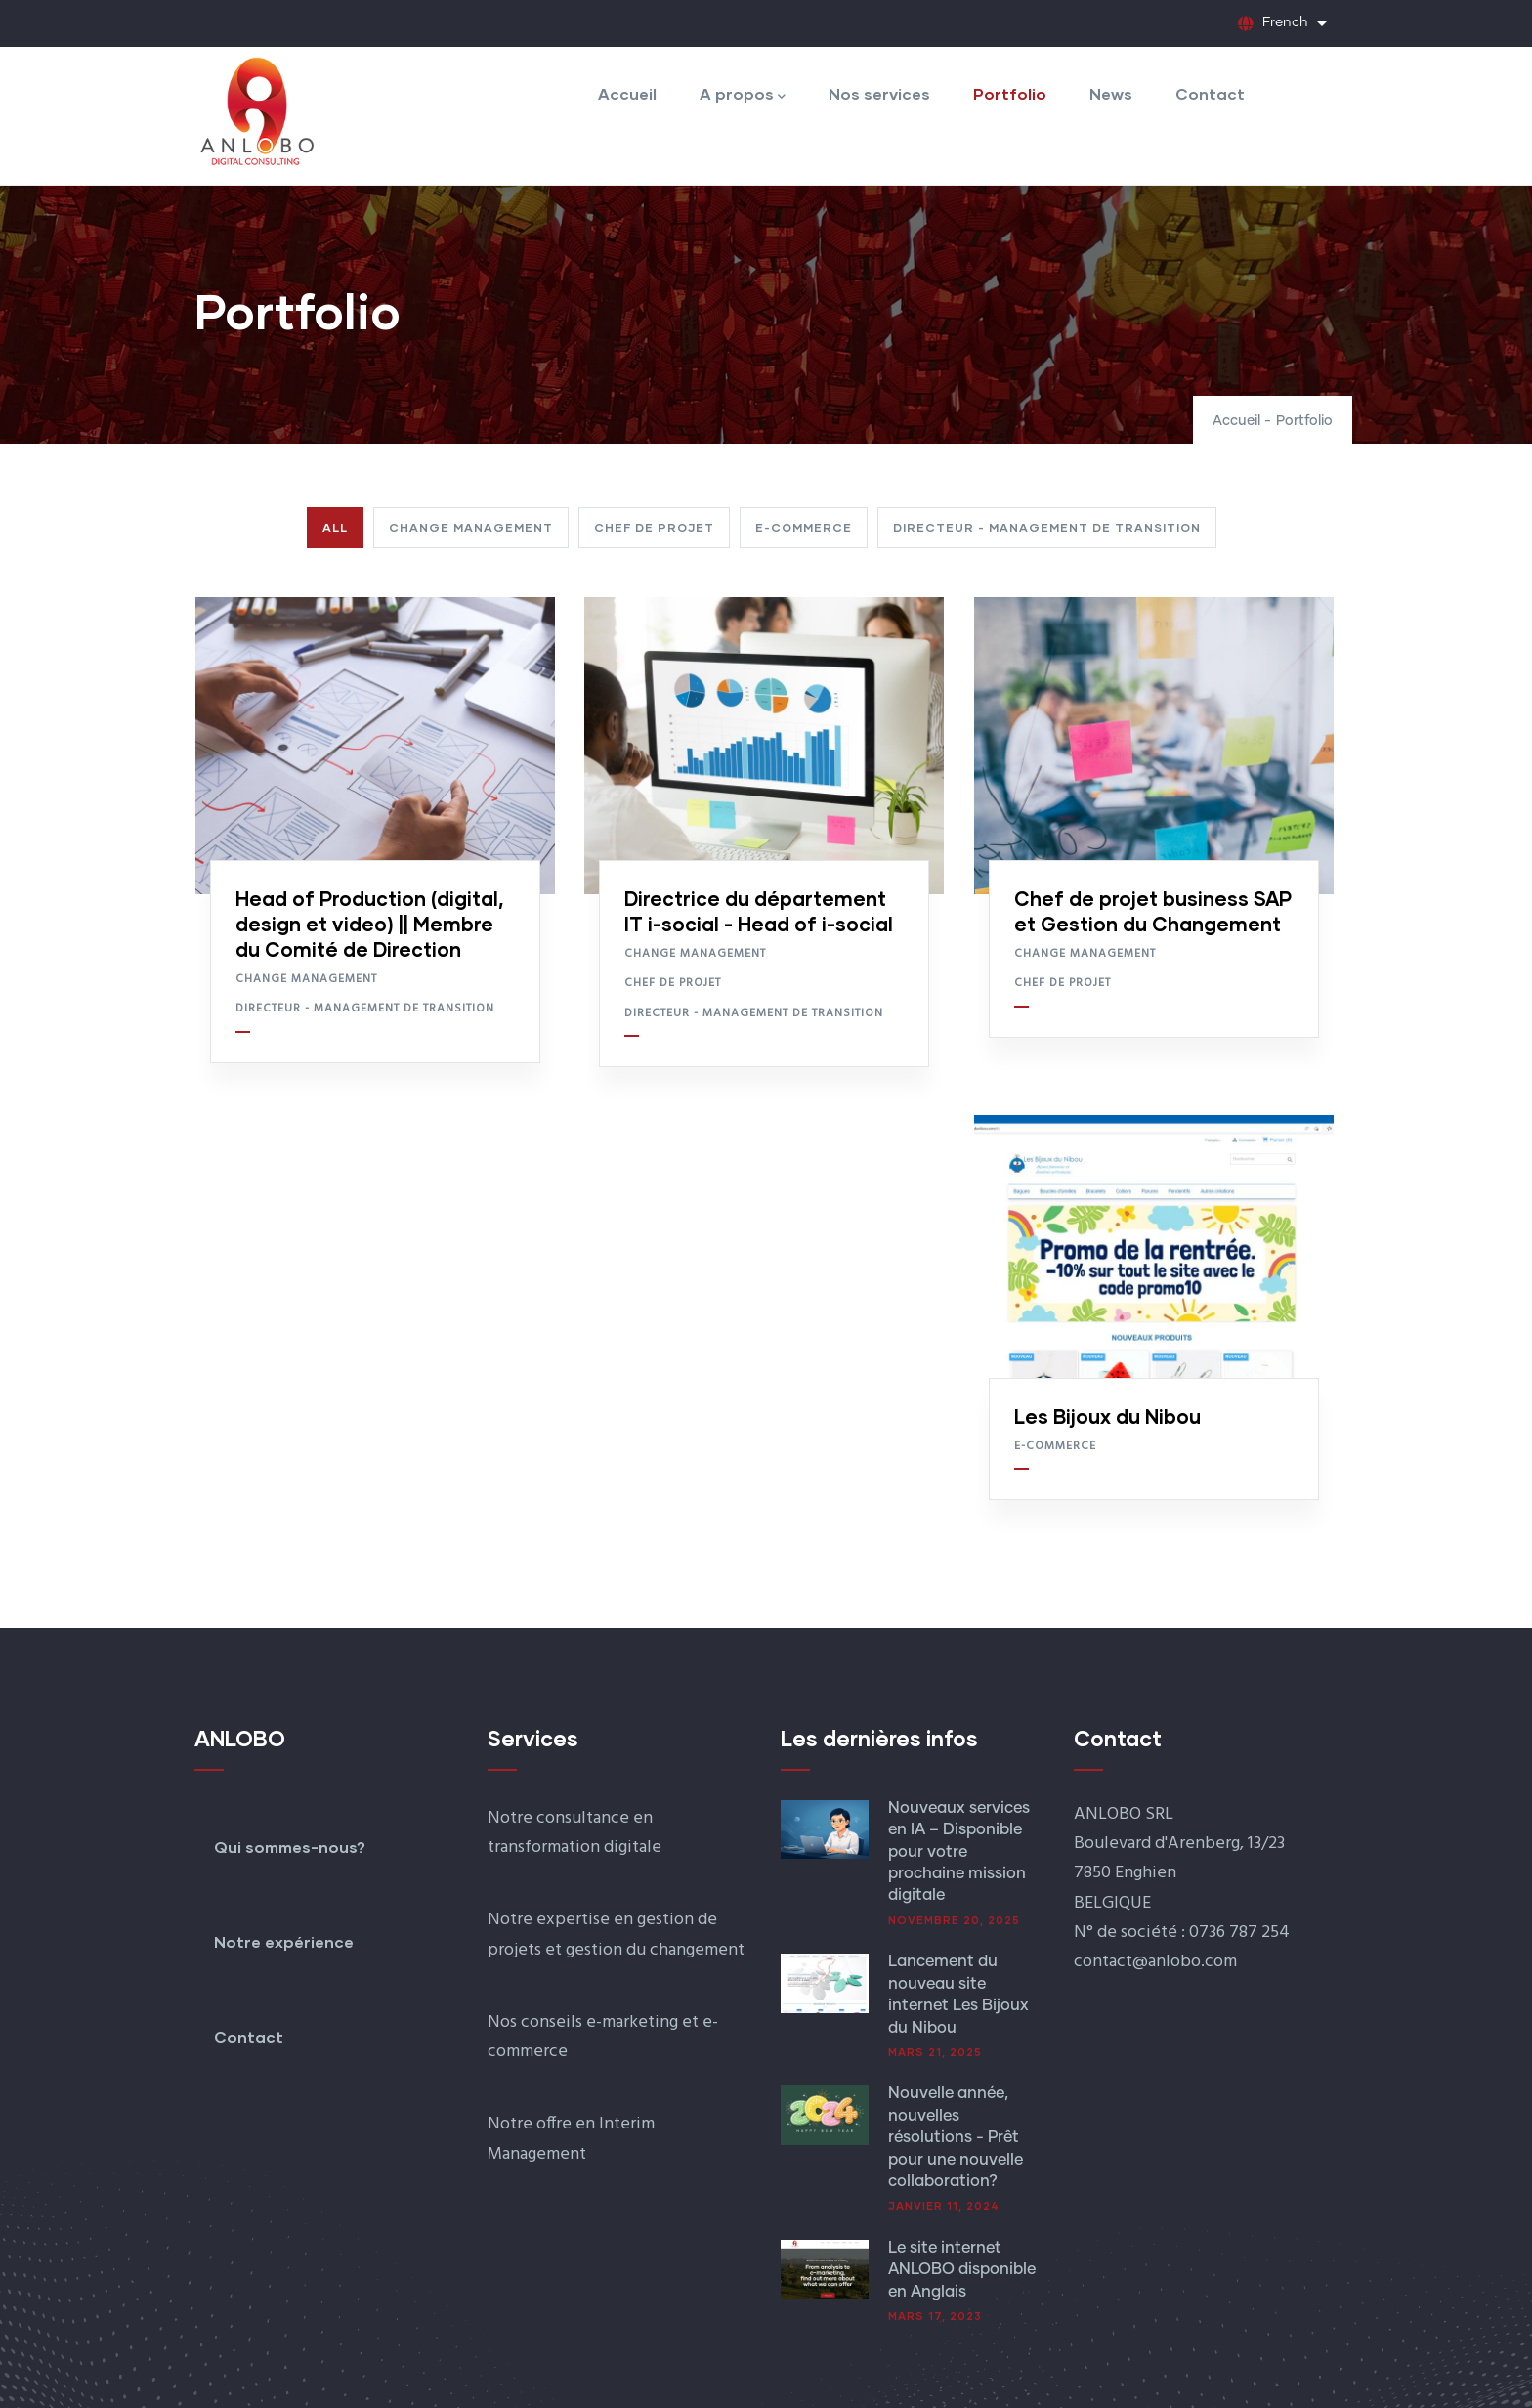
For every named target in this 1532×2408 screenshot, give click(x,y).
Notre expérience (284, 1941)
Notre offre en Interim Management (571, 2139)
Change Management (306, 979)
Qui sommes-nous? (289, 1846)
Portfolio (1009, 93)
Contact (1210, 93)
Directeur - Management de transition (364, 1008)
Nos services (879, 93)
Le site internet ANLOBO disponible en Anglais (962, 2270)
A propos (743, 95)
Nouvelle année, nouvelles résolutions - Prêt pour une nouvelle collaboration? (955, 2137)
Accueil (627, 93)
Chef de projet (672, 983)
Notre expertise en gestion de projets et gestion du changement (616, 1934)
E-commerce (1055, 1446)
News (1110, 93)
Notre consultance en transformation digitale (574, 1833)
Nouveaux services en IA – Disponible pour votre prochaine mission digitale (959, 1852)
